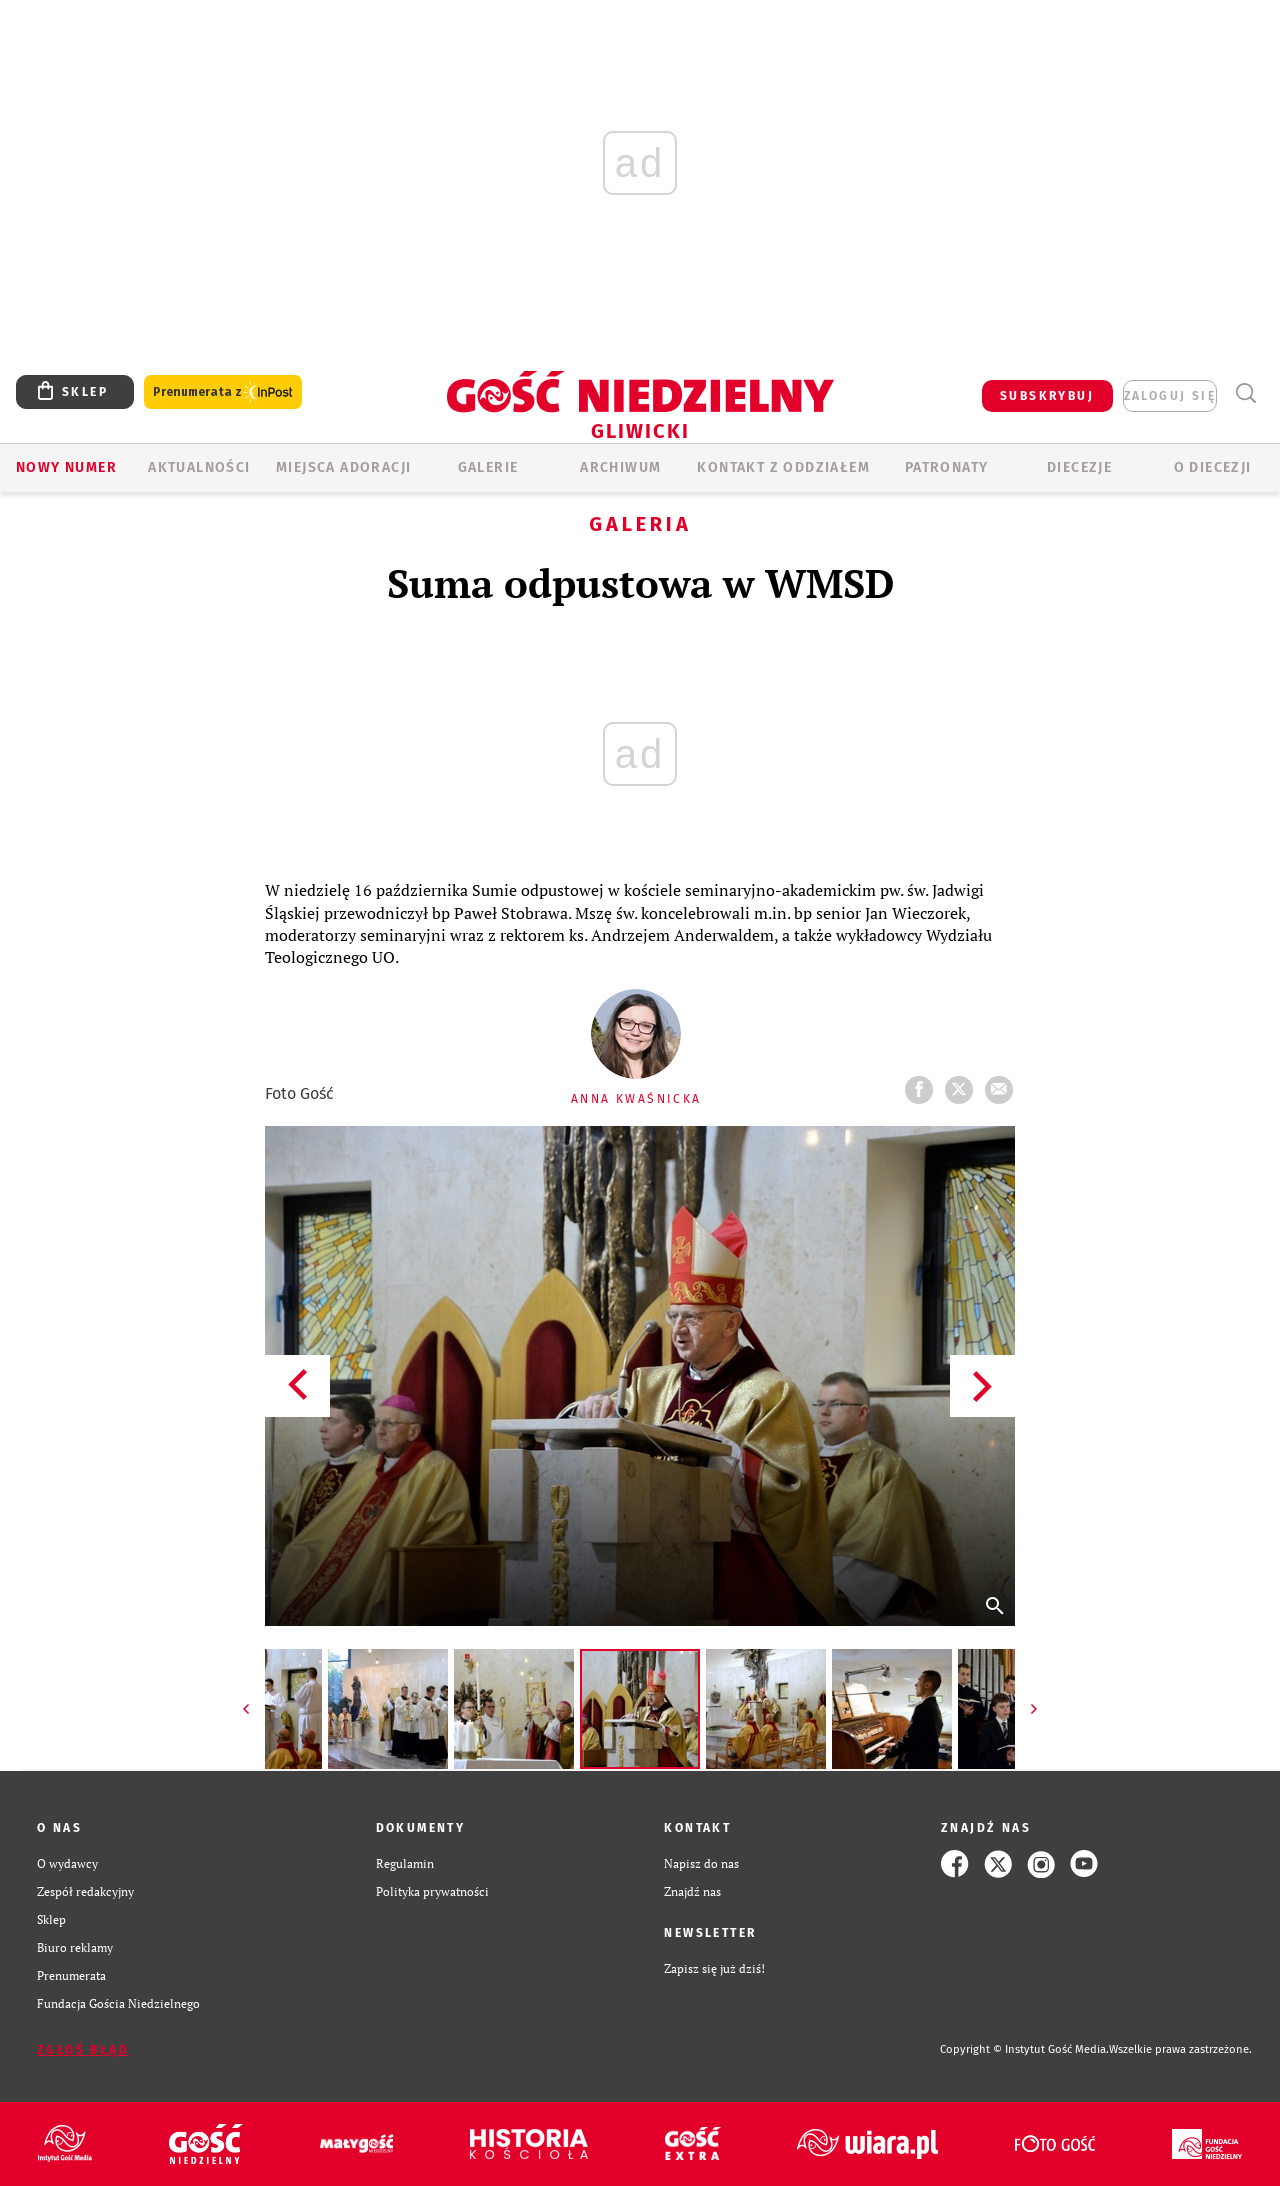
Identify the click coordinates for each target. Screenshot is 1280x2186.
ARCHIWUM (620, 467)
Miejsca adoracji (343, 467)
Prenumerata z (223, 392)
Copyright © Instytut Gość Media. (1024, 2049)
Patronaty (947, 467)
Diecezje (1079, 467)
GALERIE (488, 467)
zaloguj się (1170, 396)
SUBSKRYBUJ (1047, 396)
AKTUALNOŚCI (199, 467)
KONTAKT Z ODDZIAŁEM (783, 467)
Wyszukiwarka (1245, 393)
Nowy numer (66, 467)
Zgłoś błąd (83, 2050)
